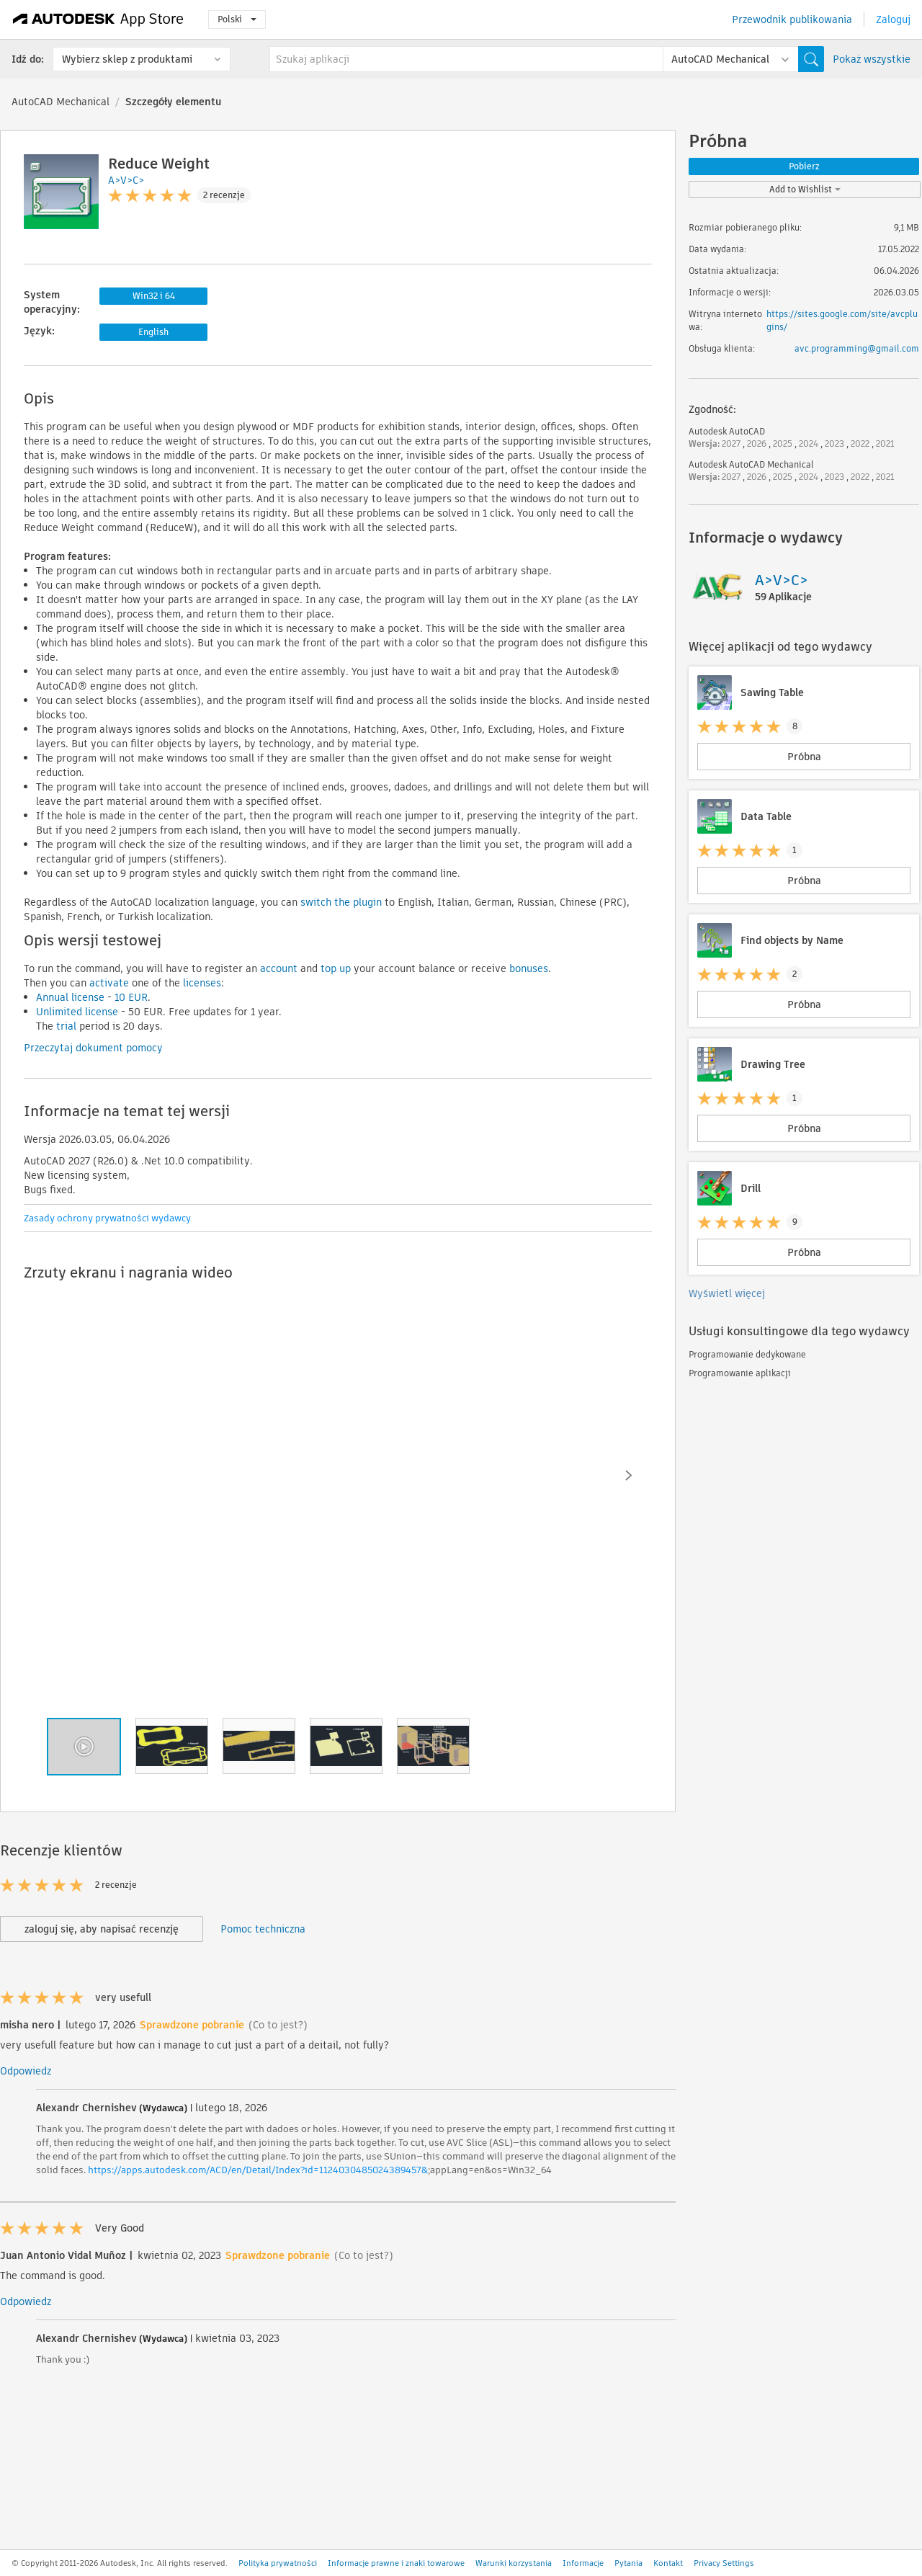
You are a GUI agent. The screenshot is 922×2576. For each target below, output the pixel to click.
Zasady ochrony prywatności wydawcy (107, 1218)
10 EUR (130, 997)
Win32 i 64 (154, 296)
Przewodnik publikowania (792, 19)
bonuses (527, 968)
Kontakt (668, 2563)
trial (64, 1026)
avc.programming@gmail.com (857, 348)
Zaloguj (893, 19)
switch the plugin (341, 902)
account (277, 968)
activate (107, 983)
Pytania (628, 2563)
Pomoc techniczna (262, 1929)
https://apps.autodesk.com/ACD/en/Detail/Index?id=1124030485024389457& (258, 2170)
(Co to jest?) (278, 2025)
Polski (237, 19)
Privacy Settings (724, 2563)
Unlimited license (77, 1011)
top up (334, 968)
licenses (200, 983)
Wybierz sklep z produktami (127, 59)
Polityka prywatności (277, 2563)
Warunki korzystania (513, 2563)
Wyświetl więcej (727, 1293)
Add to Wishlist (805, 189)
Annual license (70, 997)
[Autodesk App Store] (98, 19)
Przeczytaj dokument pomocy (93, 1047)
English (153, 332)
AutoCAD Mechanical (60, 101)
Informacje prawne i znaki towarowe (396, 2563)
